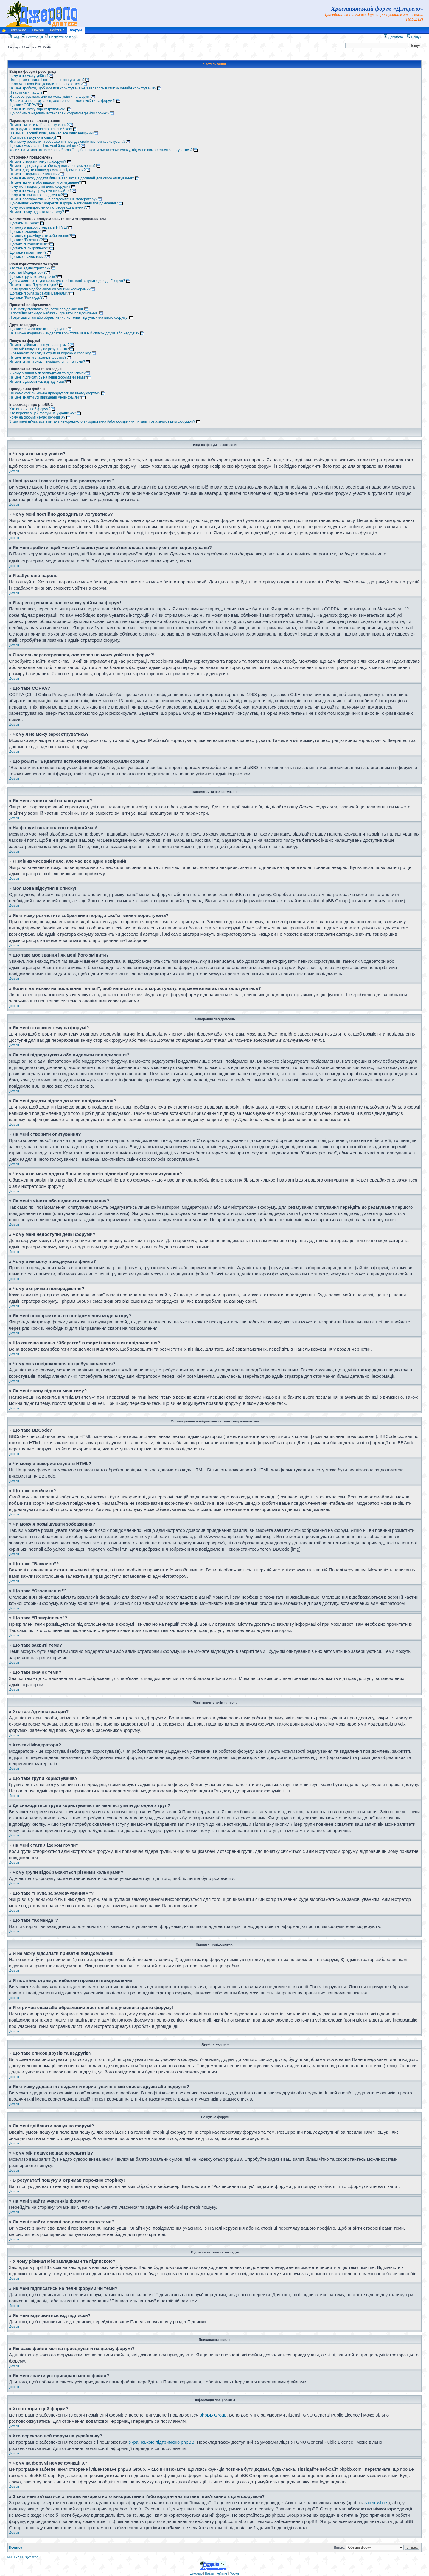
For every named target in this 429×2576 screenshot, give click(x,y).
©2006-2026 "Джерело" (23, 2556)
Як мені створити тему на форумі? (37, 161)
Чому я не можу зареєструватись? (37, 109)
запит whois (376, 2501)
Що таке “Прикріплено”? (29, 248)
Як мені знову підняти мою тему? (36, 212)
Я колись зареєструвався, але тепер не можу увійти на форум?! (62, 101)
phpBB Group (213, 2414)
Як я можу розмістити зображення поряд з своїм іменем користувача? (67, 142)
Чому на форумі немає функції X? (37, 417)
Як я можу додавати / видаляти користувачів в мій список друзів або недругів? (74, 333)
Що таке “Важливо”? (26, 240)
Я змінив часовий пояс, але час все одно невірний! (51, 133)
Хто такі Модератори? (27, 272)
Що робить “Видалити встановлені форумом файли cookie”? (59, 113)
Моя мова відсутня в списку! (32, 137)
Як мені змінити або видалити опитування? (45, 182)
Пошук (414, 37)
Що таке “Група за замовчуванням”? (39, 293)
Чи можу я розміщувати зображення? (40, 236)
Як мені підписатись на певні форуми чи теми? (48, 377)
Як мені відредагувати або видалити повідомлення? (52, 166)
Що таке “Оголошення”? (29, 244)
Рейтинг (57, 30)
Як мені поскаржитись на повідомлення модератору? (53, 199)
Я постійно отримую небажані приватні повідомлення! (54, 313)
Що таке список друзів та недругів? (38, 329)
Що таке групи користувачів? (33, 277)
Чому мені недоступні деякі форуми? (39, 187)
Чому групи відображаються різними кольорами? (50, 289)
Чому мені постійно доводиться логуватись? (46, 84)
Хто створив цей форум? (29, 409)
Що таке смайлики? (25, 232)
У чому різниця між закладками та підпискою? (47, 373)
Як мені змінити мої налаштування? (39, 125)
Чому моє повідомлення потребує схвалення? (47, 207)
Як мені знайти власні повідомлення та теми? (47, 361)
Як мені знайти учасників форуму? (37, 357)
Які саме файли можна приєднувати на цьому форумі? (54, 393)
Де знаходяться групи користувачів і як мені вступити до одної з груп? (67, 281)
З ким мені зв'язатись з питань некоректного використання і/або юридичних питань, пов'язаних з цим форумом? (102, 421)
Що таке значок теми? (27, 257)
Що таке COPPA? (23, 105)
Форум (76, 30)
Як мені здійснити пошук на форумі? (39, 345)
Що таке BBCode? (24, 223)
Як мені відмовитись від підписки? (37, 381)
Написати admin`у (62, 37)
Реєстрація (32, 37)
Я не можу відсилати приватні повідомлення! (46, 309)
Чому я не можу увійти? (29, 76)
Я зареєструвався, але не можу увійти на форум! (50, 96)
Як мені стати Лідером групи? (33, 285)
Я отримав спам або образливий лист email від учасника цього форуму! (68, 317)
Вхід (13, 37)
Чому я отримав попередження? (36, 195)
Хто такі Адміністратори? (30, 268)
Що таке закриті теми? (27, 252)
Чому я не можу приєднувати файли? (40, 191)
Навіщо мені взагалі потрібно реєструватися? (47, 80)
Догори (14, 471)
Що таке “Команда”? (26, 297)
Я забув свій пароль (25, 92)
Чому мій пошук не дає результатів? (39, 349)
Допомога (393, 37)
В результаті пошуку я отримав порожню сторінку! (50, 353)
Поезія (38, 30)
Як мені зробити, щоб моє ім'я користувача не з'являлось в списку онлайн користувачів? (82, 88)
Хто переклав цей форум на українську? (42, 413)
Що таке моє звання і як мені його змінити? (44, 146)
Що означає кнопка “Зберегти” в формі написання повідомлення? (63, 203)
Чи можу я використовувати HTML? (38, 227)
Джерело (18, 30)
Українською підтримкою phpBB (161, 2441)
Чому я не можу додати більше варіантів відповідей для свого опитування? (71, 178)
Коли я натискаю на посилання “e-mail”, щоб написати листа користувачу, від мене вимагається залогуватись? (101, 150)
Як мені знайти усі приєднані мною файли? (45, 397)
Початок (15, 2547)
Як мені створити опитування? (34, 174)
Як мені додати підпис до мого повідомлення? (47, 170)
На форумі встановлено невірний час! (40, 129)
